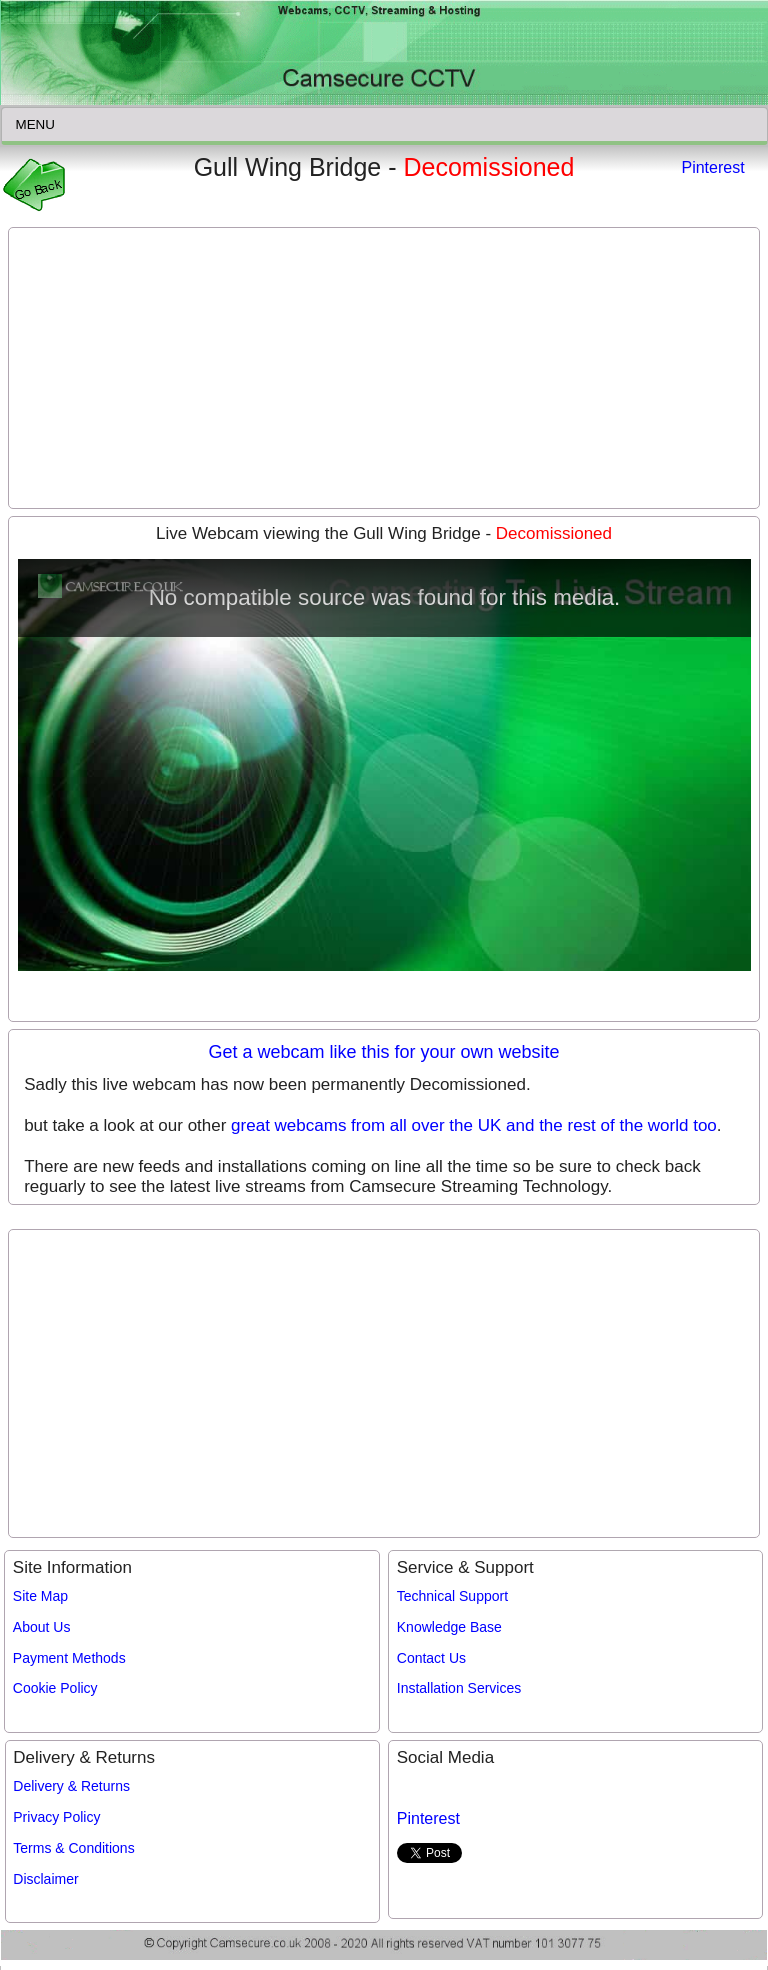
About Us (42, 1627)
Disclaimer (45, 1879)
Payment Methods (69, 1658)
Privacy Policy (56, 1817)
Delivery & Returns (71, 1786)
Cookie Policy (55, 1688)
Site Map (40, 1596)
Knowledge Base (449, 1627)
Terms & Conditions (73, 1848)
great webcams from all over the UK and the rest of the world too (474, 1125)
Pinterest (712, 167)
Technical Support (452, 1596)
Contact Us (431, 1658)
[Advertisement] (384, 368)
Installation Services (459, 1688)
